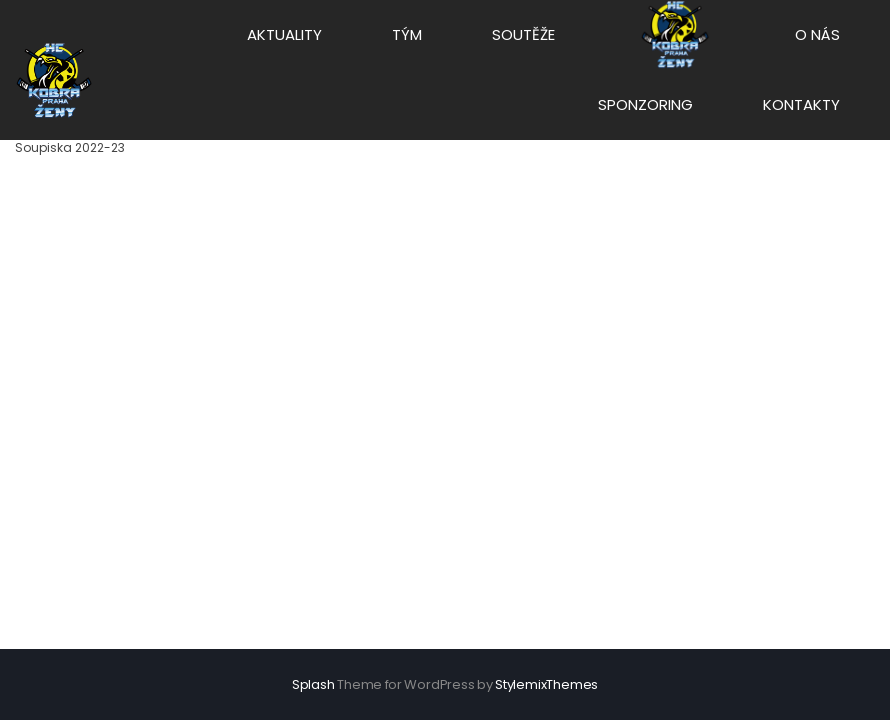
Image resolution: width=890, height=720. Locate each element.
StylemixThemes (546, 684)
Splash (313, 684)
